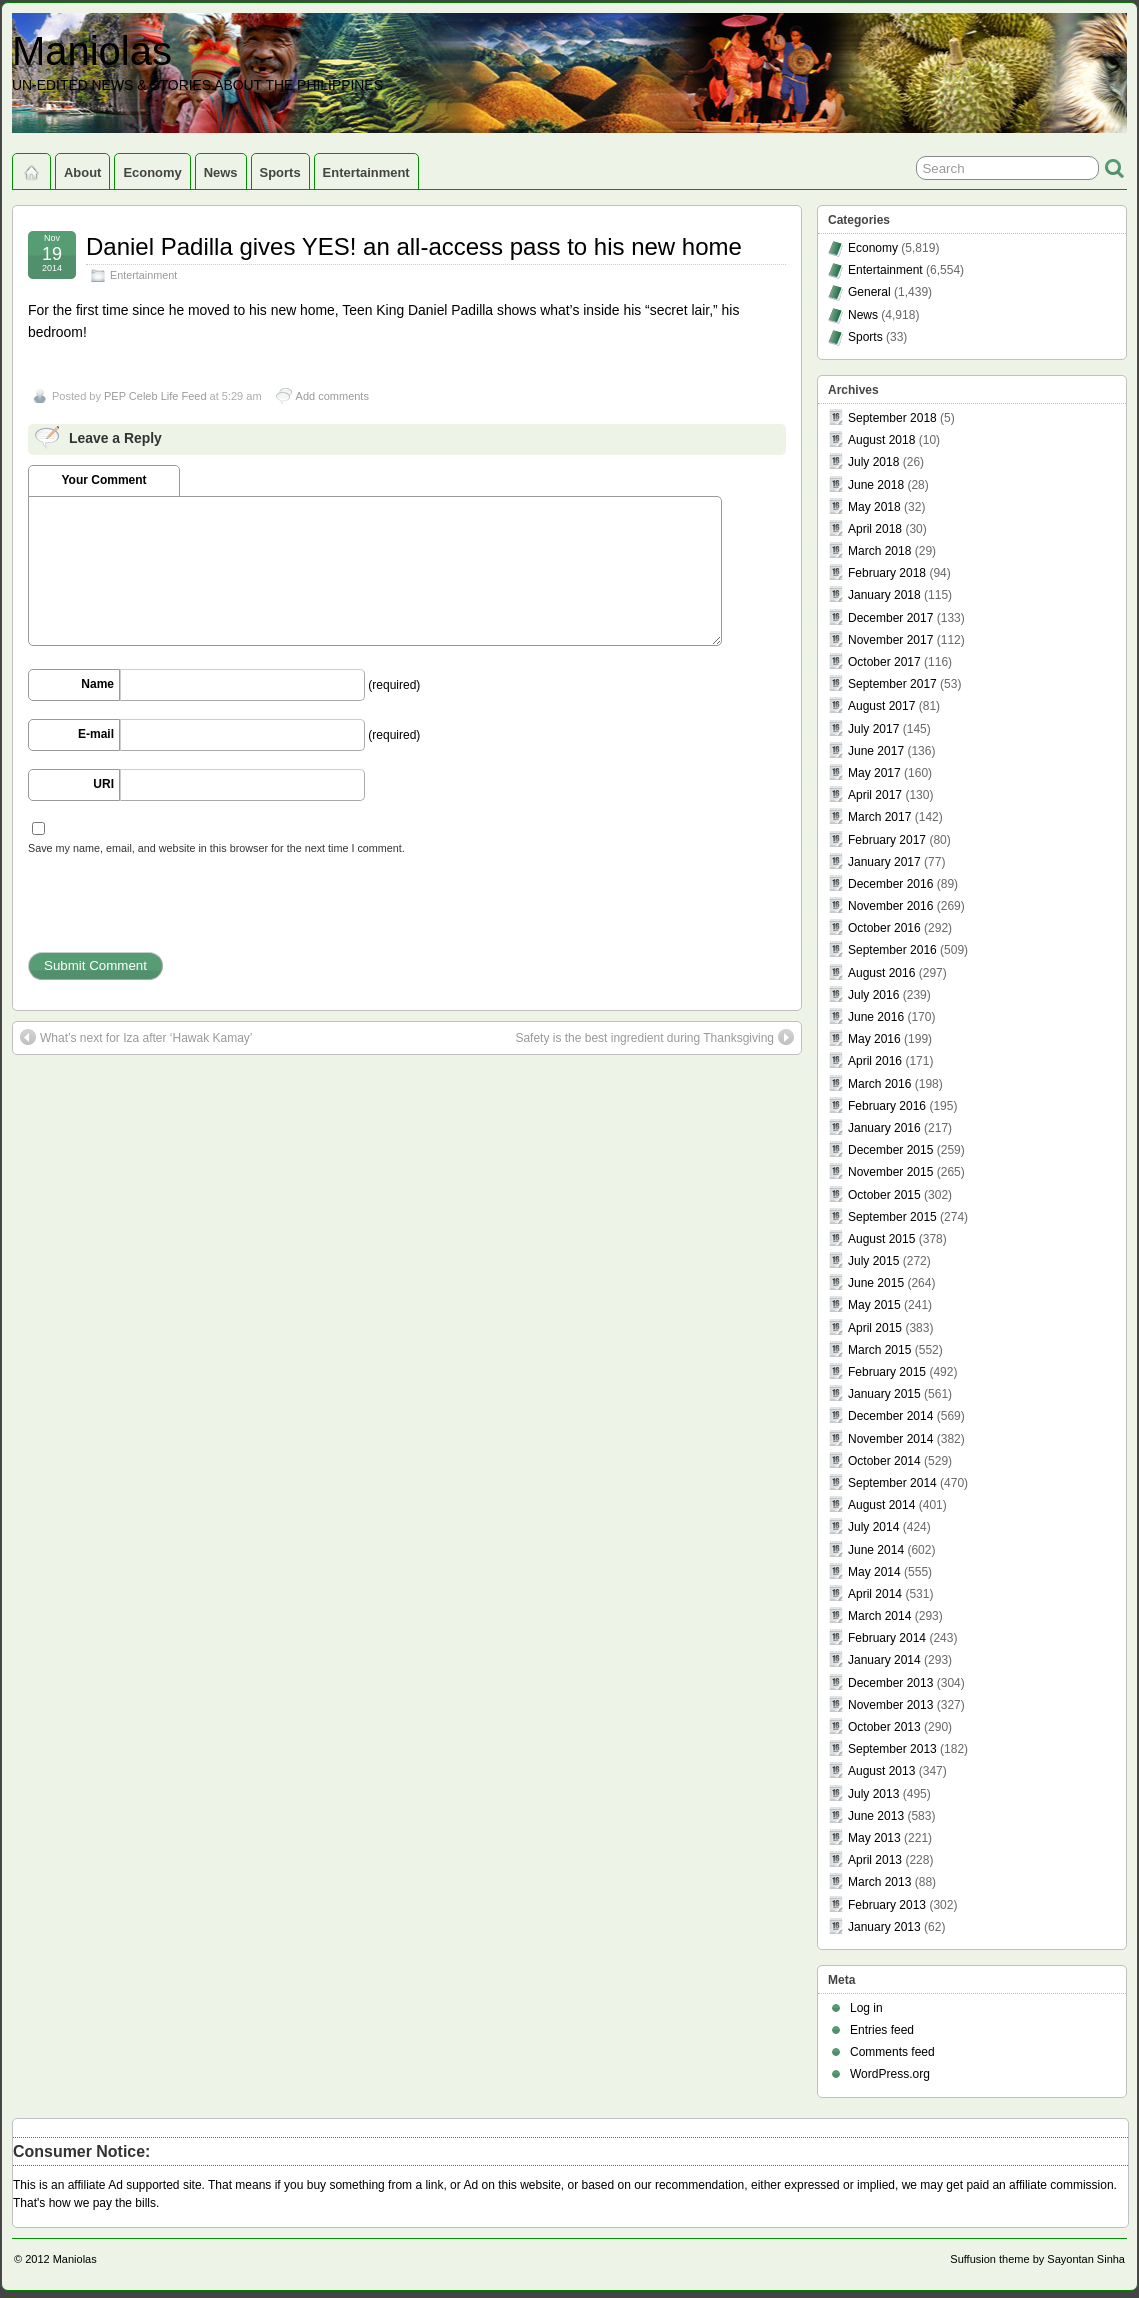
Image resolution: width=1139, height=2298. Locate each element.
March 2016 (879, 1084)
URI (103, 784)
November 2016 (890, 906)
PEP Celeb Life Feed (155, 396)
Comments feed (892, 2052)
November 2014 (890, 1439)
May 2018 (874, 507)
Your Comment (103, 480)
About (82, 172)
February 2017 (887, 840)
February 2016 (887, 1106)
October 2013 (884, 1727)
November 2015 (890, 1172)
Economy (152, 172)
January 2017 (884, 862)
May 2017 (874, 773)
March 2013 (879, 1882)
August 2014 (881, 1505)
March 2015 (879, 1350)
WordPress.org (890, 2074)
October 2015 (884, 1195)
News (221, 172)
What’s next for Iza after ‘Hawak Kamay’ (136, 1037)
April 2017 (875, 795)
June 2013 (876, 1816)
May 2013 (874, 1838)
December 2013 (890, 1683)
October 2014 (884, 1461)
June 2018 (876, 485)
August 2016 (881, 973)
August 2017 (881, 706)
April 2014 (875, 1594)
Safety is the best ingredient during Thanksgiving (654, 1037)
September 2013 (892, 1749)
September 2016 (892, 950)
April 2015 (875, 1328)
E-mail (96, 734)
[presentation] (180, 913)
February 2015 (887, 1372)
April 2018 (875, 529)
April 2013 (875, 1860)
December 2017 (890, 618)
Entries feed (882, 2030)
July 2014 (873, 1527)
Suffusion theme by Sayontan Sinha (1037, 2259)
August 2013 (881, 1771)
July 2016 (873, 995)
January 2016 (884, 1128)
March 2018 (879, 551)
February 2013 (887, 1905)
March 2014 (879, 1616)
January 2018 (884, 595)
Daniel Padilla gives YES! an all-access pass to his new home (414, 246)
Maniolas (92, 51)
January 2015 (884, 1394)
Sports (280, 172)
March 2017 (879, 817)
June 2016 (876, 1017)
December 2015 (890, 1150)
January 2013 (884, 1927)
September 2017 (892, 684)
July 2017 (873, 729)
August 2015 (881, 1239)
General (869, 292)
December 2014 (890, 1416)
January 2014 (884, 1660)
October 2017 (884, 662)
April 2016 (875, 1061)
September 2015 (892, 1217)
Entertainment (366, 172)
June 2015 (876, 1283)
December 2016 (890, 884)
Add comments (332, 396)
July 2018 (873, 462)
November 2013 (890, 1705)
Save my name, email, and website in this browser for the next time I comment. (216, 848)
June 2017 (876, 751)
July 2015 (873, 1261)
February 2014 (887, 1638)
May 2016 (874, 1039)
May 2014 (874, 1572)
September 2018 (892, 418)
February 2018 (887, 573)
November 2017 (890, 640)
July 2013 (873, 1794)
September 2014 (892, 1483)
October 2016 (884, 928)
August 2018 (881, 440)
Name (97, 684)
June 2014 (876, 1550)
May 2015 (874, 1305)
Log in (866, 2008)
